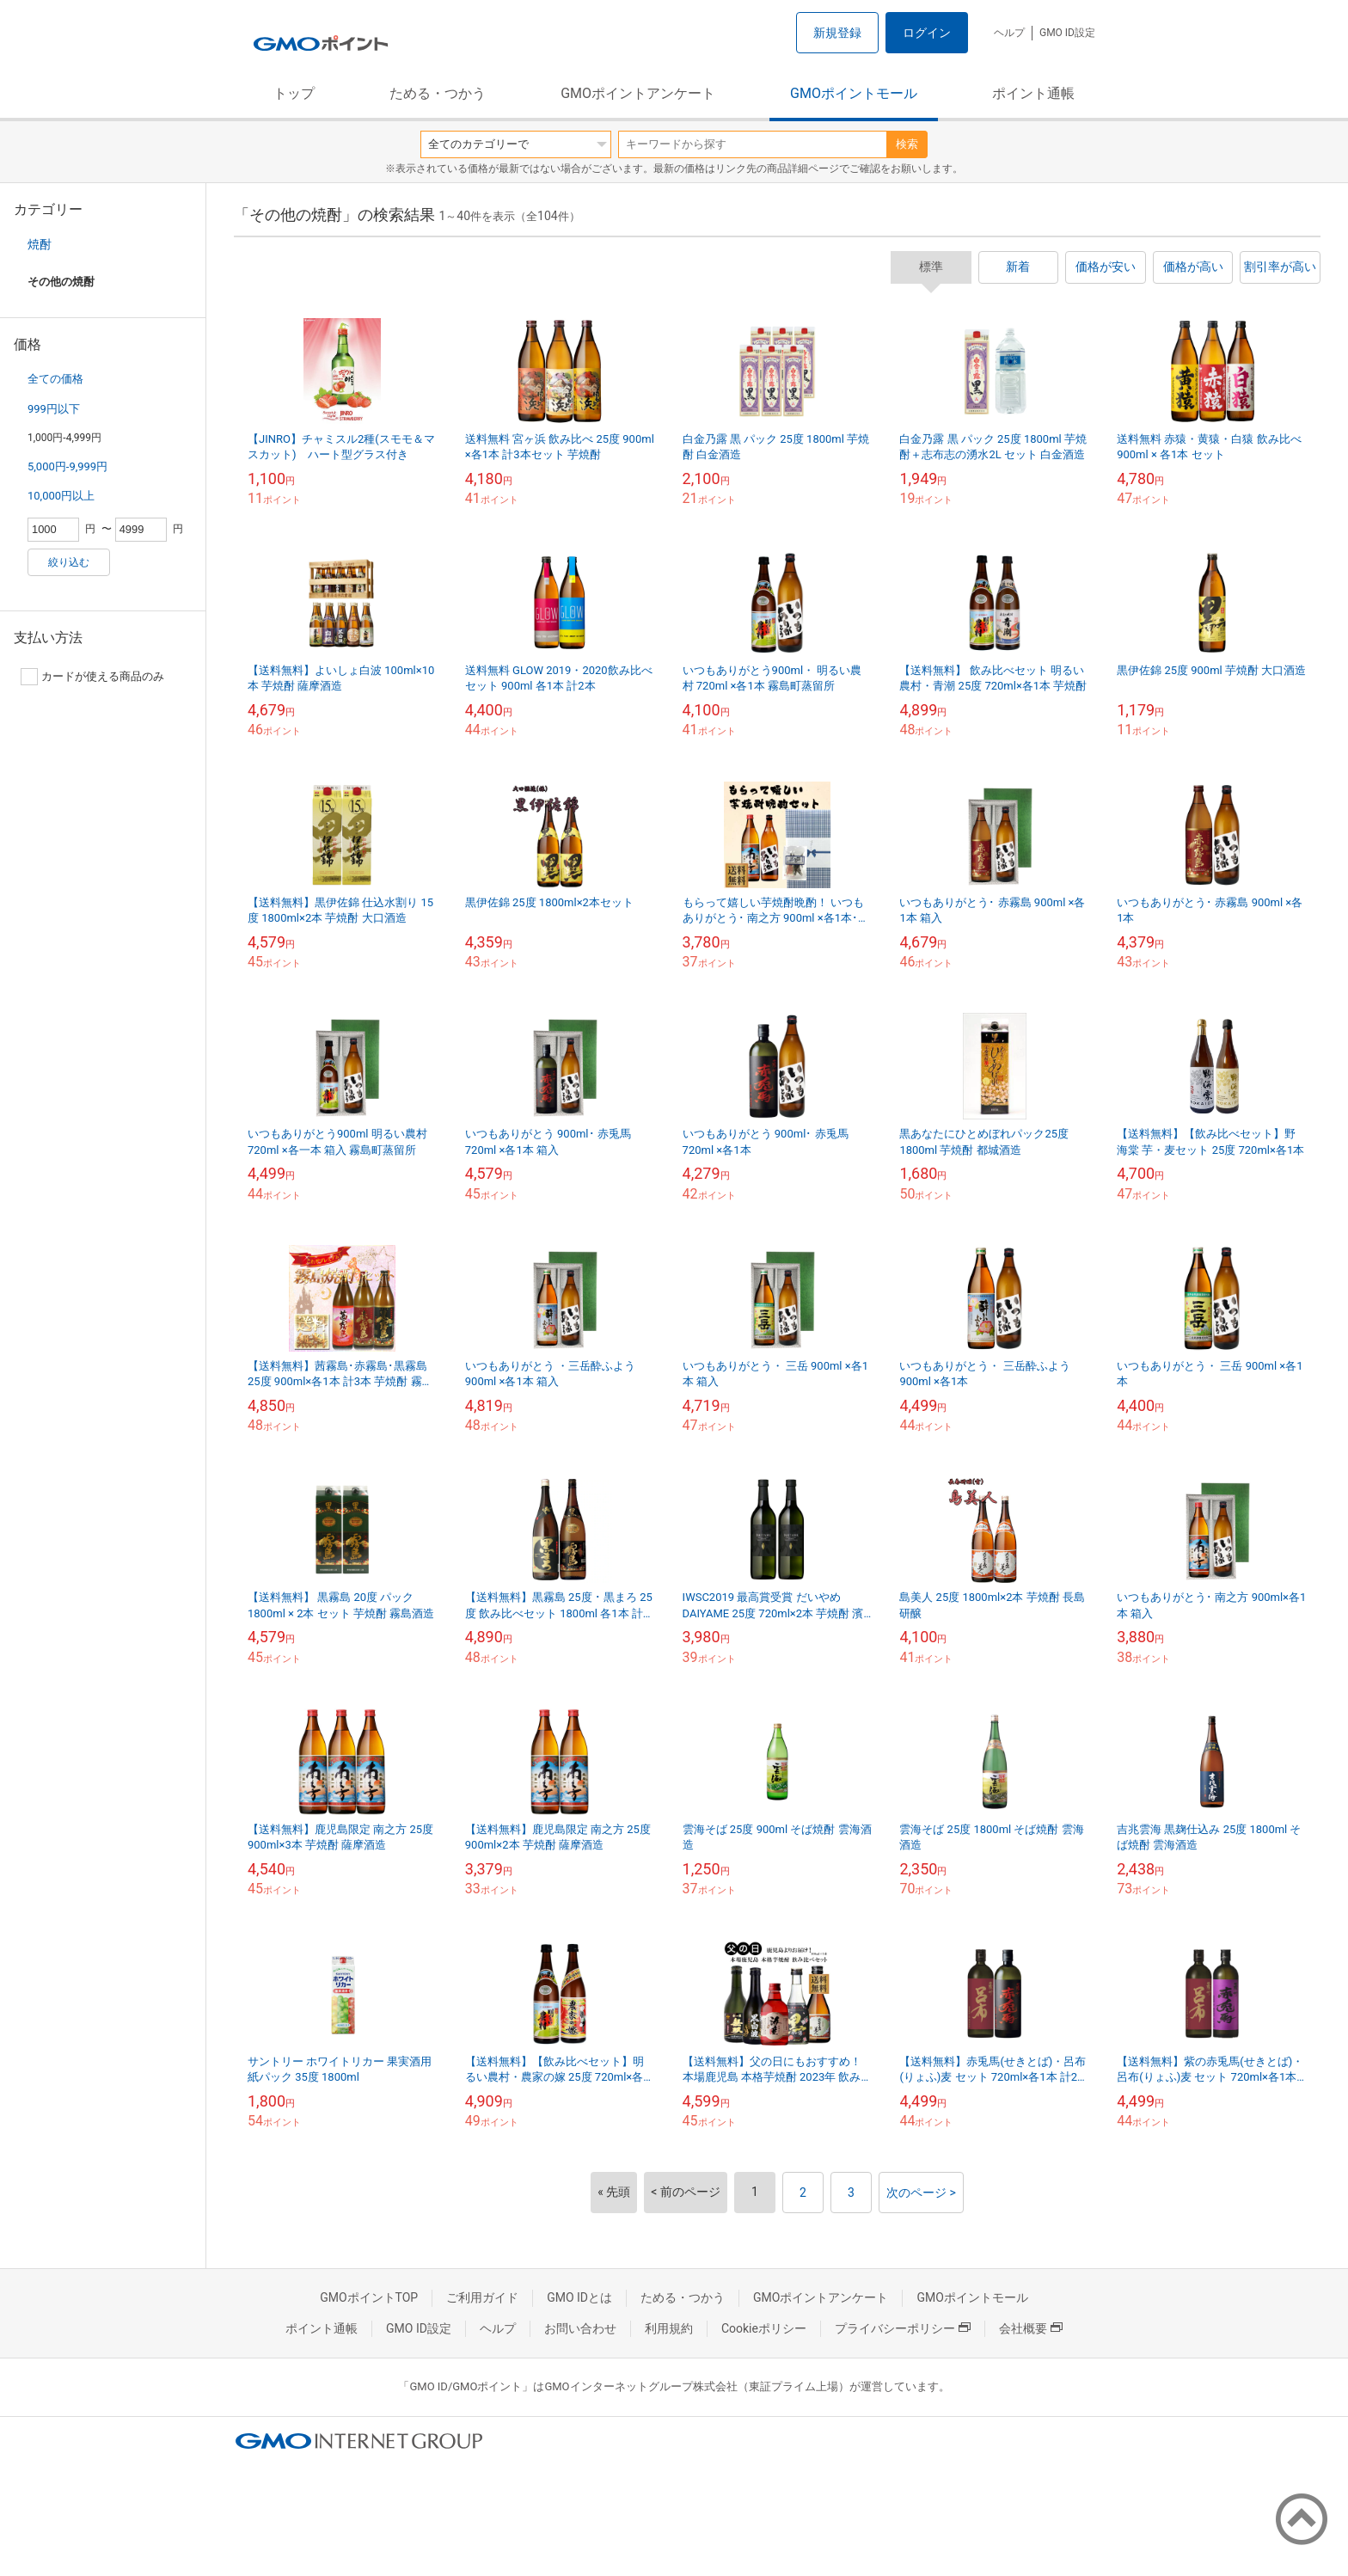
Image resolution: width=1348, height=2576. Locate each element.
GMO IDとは (579, 2297)
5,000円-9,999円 (67, 466)
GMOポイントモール (853, 93)
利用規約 (669, 2328)
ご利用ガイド (482, 2297)
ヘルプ (1009, 33)
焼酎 (40, 244)
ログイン (927, 33)
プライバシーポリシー (903, 2328)
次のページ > (921, 2192)
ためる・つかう (437, 93)
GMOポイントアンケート (638, 93)
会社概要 (1031, 2328)
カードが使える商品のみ (92, 676)
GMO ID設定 (1067, 33)
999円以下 (54, 408)
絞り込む (68, 562)
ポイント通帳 (1033, 93)
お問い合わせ (580, 2328)
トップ (294, 93)
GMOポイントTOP (369, 2297)
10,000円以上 (61, 495)
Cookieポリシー (763, 2328)
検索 (907, 144)
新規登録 (837, 33)
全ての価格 (55, 378)
